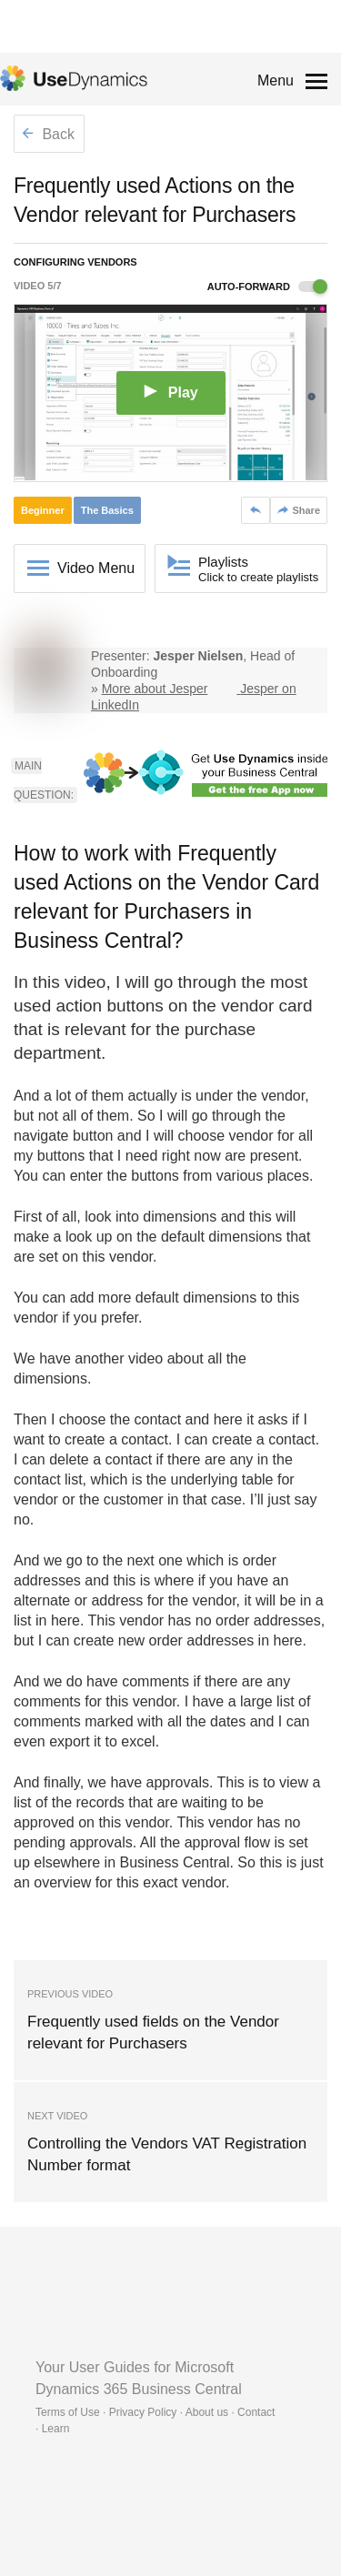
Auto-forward (267, 286)
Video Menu (96, 568)
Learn (56, 2428)
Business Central (175, 1862)
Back (48, 134)
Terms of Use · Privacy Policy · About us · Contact (155, 2412)
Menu (275, 80)
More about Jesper (155, 688)
